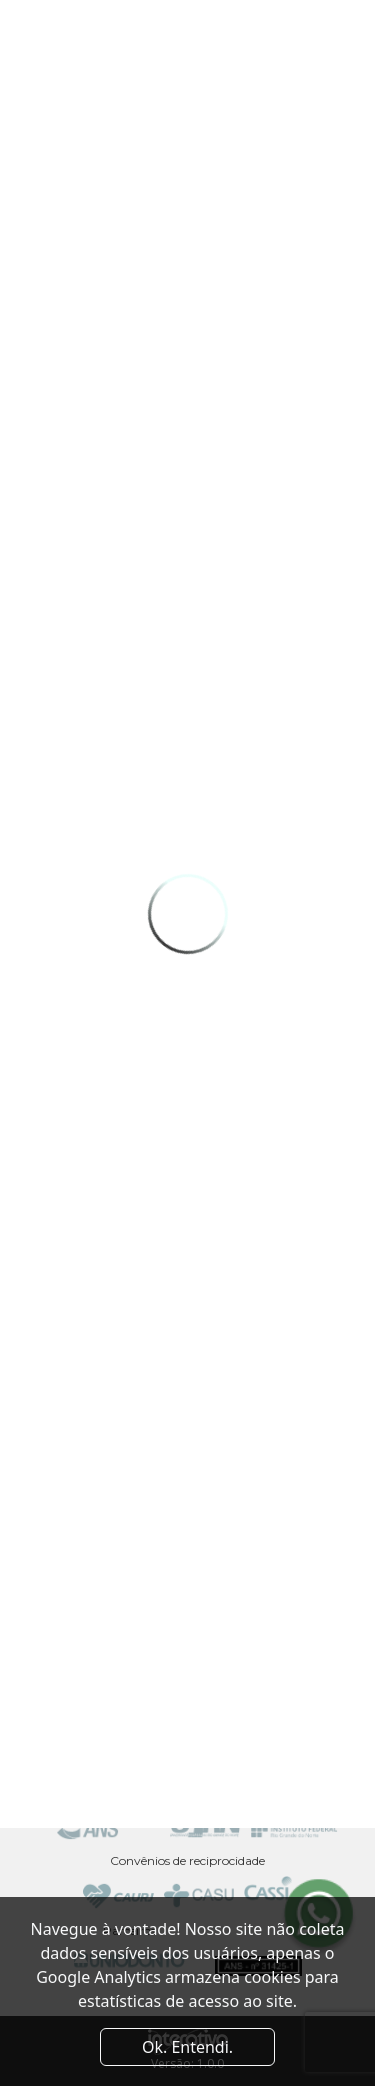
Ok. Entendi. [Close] (187, 2047)
